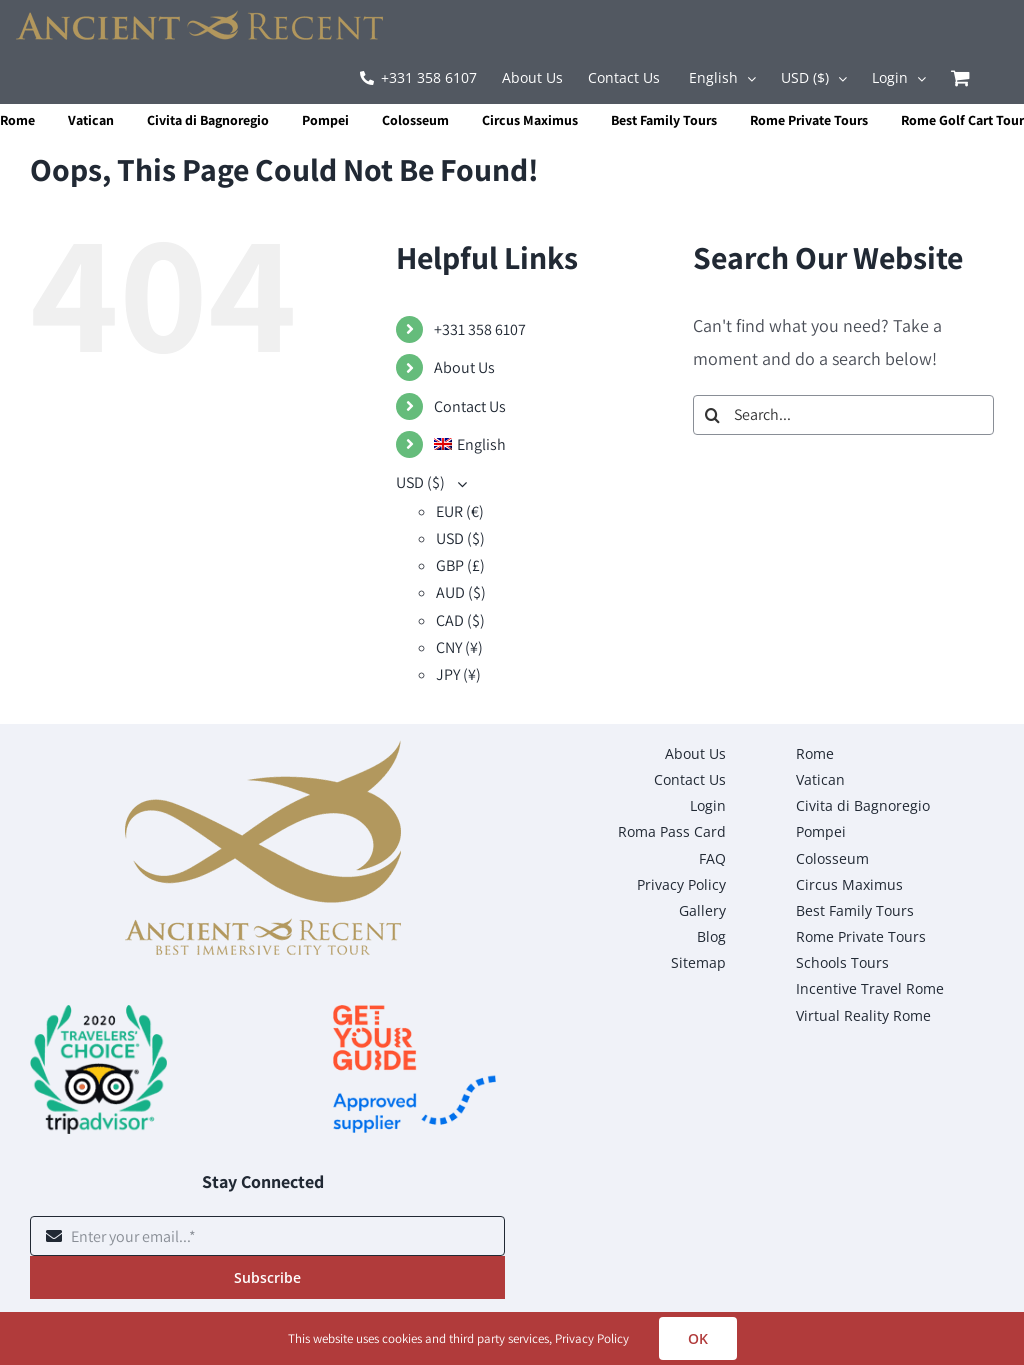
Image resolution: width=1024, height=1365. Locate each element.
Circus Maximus (530, 120)
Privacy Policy (592, 1338)
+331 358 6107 (480, 329)
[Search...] (843, 415)
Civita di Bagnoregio (208, 120)
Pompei (325, 120)
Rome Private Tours (809, 120)
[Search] (713, 415)
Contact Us (470, 406)
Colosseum (415, 120)
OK (698, 1338)
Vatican (91, 120)
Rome (17, 120)
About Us (464, 367)
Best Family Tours (664, 120)
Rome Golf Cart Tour (962, 120)
